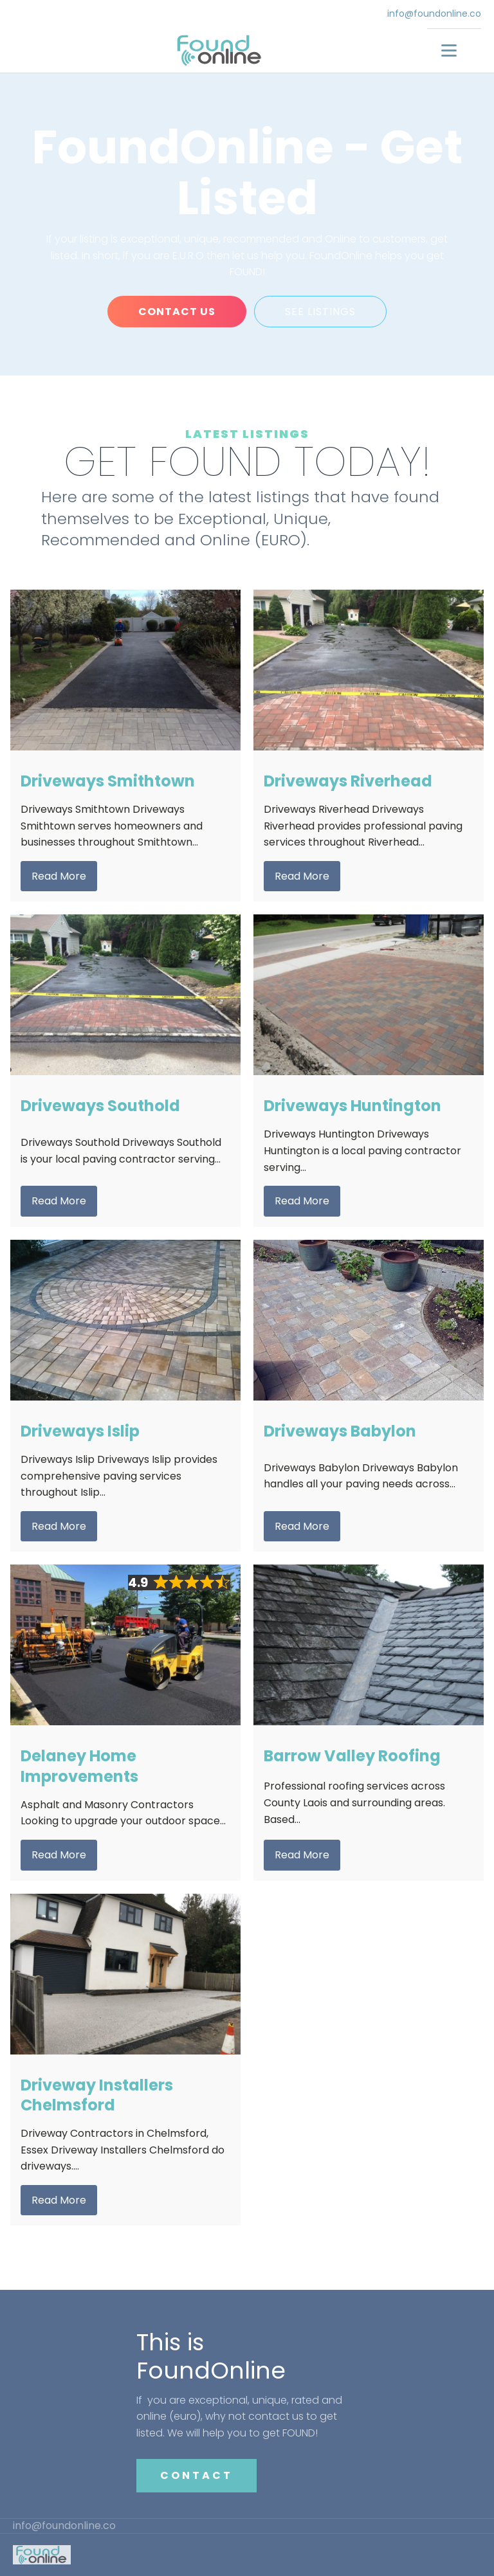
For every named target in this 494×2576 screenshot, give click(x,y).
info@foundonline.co (434, 14)
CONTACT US (176, 311)
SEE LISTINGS (320, 311)
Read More (59, 876)
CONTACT (196, 2475)
